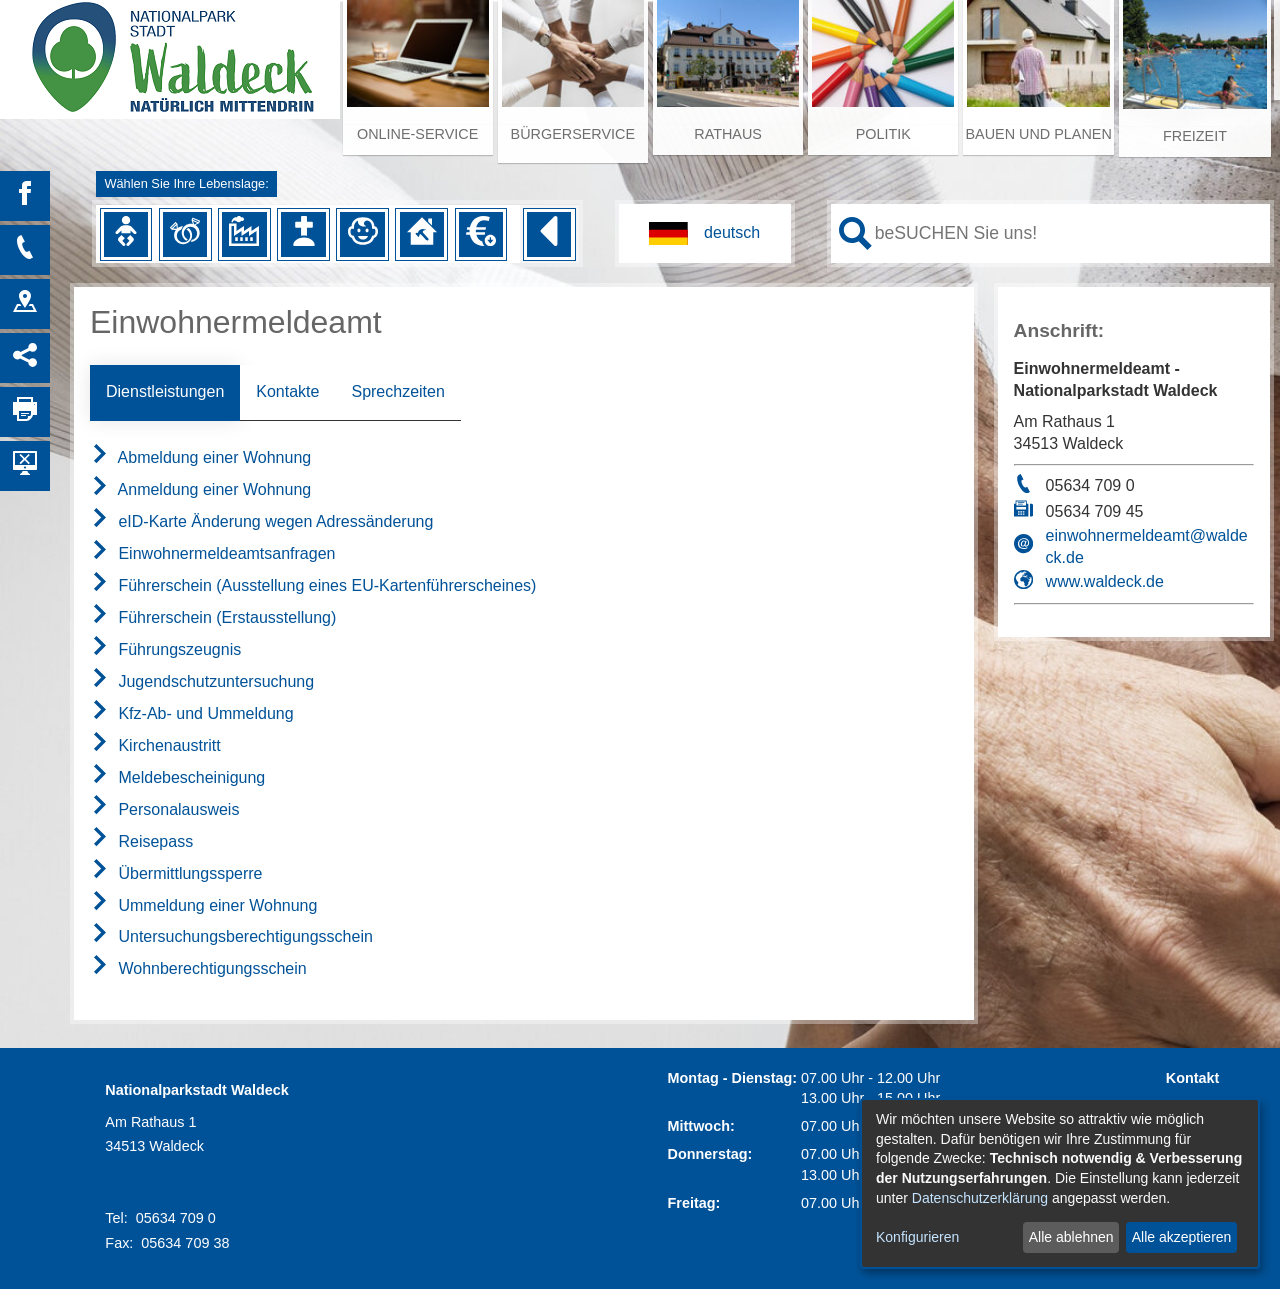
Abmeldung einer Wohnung (200, 457)
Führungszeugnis (165, 649)
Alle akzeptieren (1182, 1237)
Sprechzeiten (397, 391)
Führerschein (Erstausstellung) (213, 617)
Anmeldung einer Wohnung (200, 489)
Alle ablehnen (1071, 1237)
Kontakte (287, 391)
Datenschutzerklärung (980, 1198)
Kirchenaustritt (155, 745)
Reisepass (141, 841)
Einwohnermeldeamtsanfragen (212, 553)
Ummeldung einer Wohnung (203, 905)
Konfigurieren (917, 1237)
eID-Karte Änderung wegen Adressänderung (261, 521)
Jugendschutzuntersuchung (202, 681)
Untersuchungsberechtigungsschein (231, 936)
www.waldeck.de (1105, 581)
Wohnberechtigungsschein (198, 968)
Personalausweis (164, 809)
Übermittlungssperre (176, 873)
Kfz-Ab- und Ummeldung (192, 713)
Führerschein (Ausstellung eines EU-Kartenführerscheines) (313, 585)
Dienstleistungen (165, 391)
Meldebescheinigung (177, 777)
